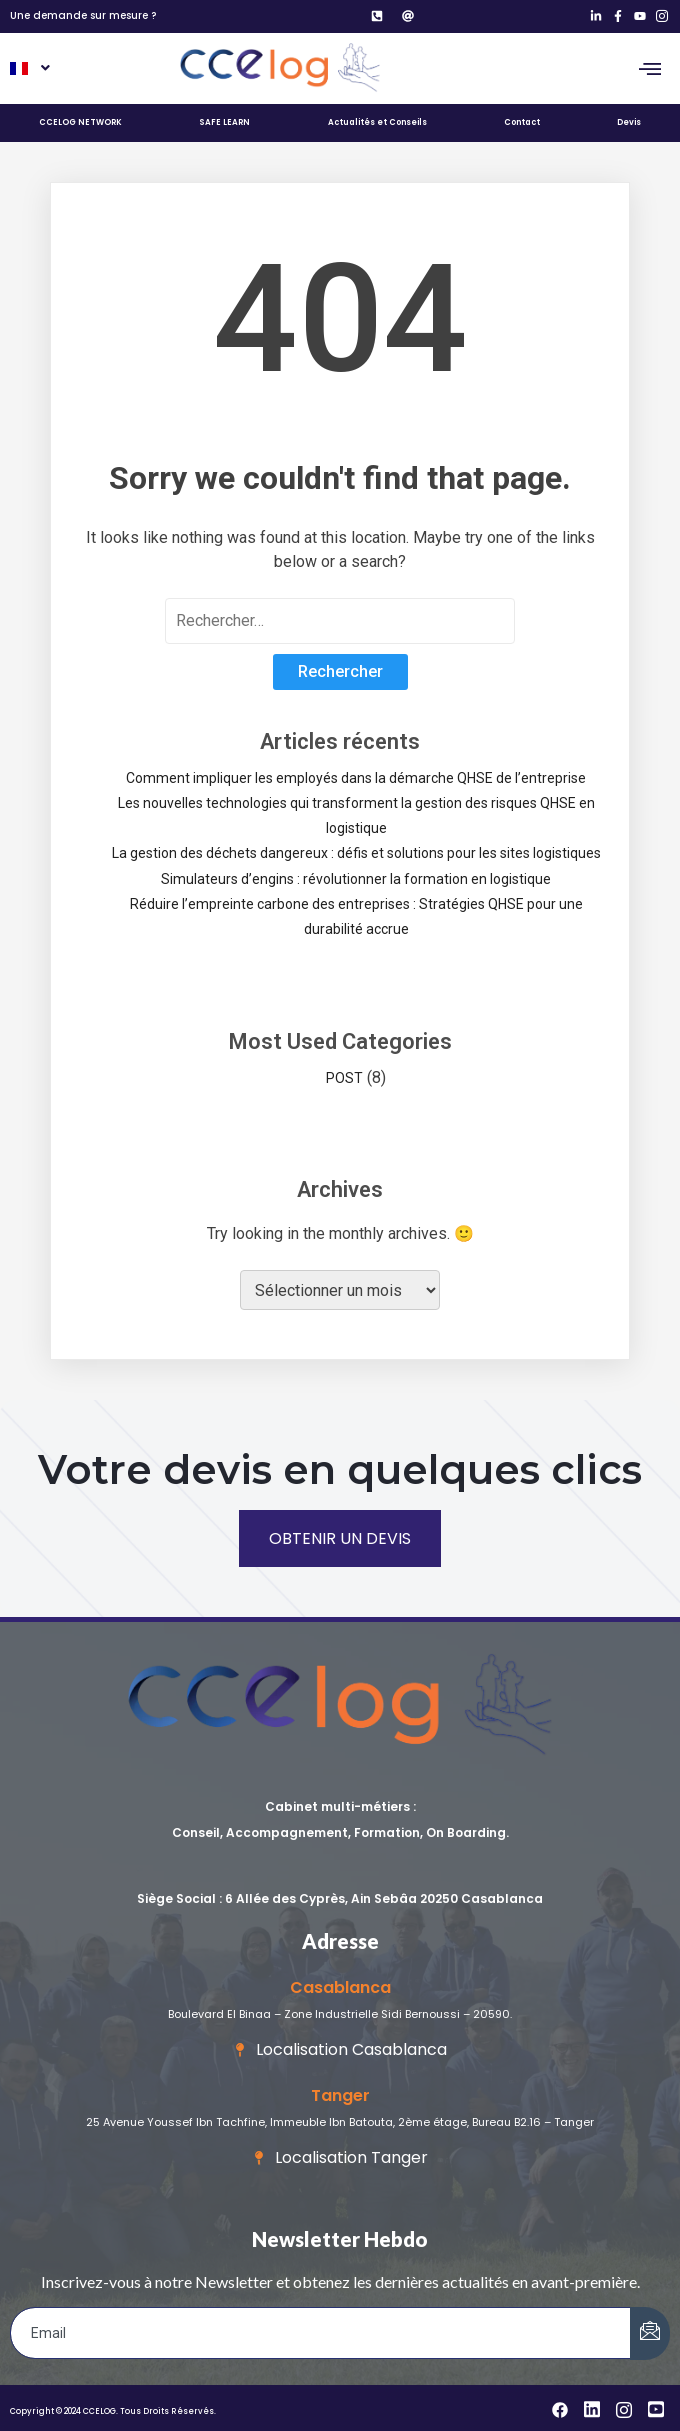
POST (344, 1078)
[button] (28, 69)
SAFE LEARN (224, 122)
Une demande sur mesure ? (83, 15)
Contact (522, 122)
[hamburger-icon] (650, 68)
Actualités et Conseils (377, 122)
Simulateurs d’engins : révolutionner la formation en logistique (356, 879)
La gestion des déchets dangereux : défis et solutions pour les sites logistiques (356, 853)
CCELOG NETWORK (80, 122)
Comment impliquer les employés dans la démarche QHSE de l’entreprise (356, 778)
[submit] (650, 2333)
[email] (321, 2333)
